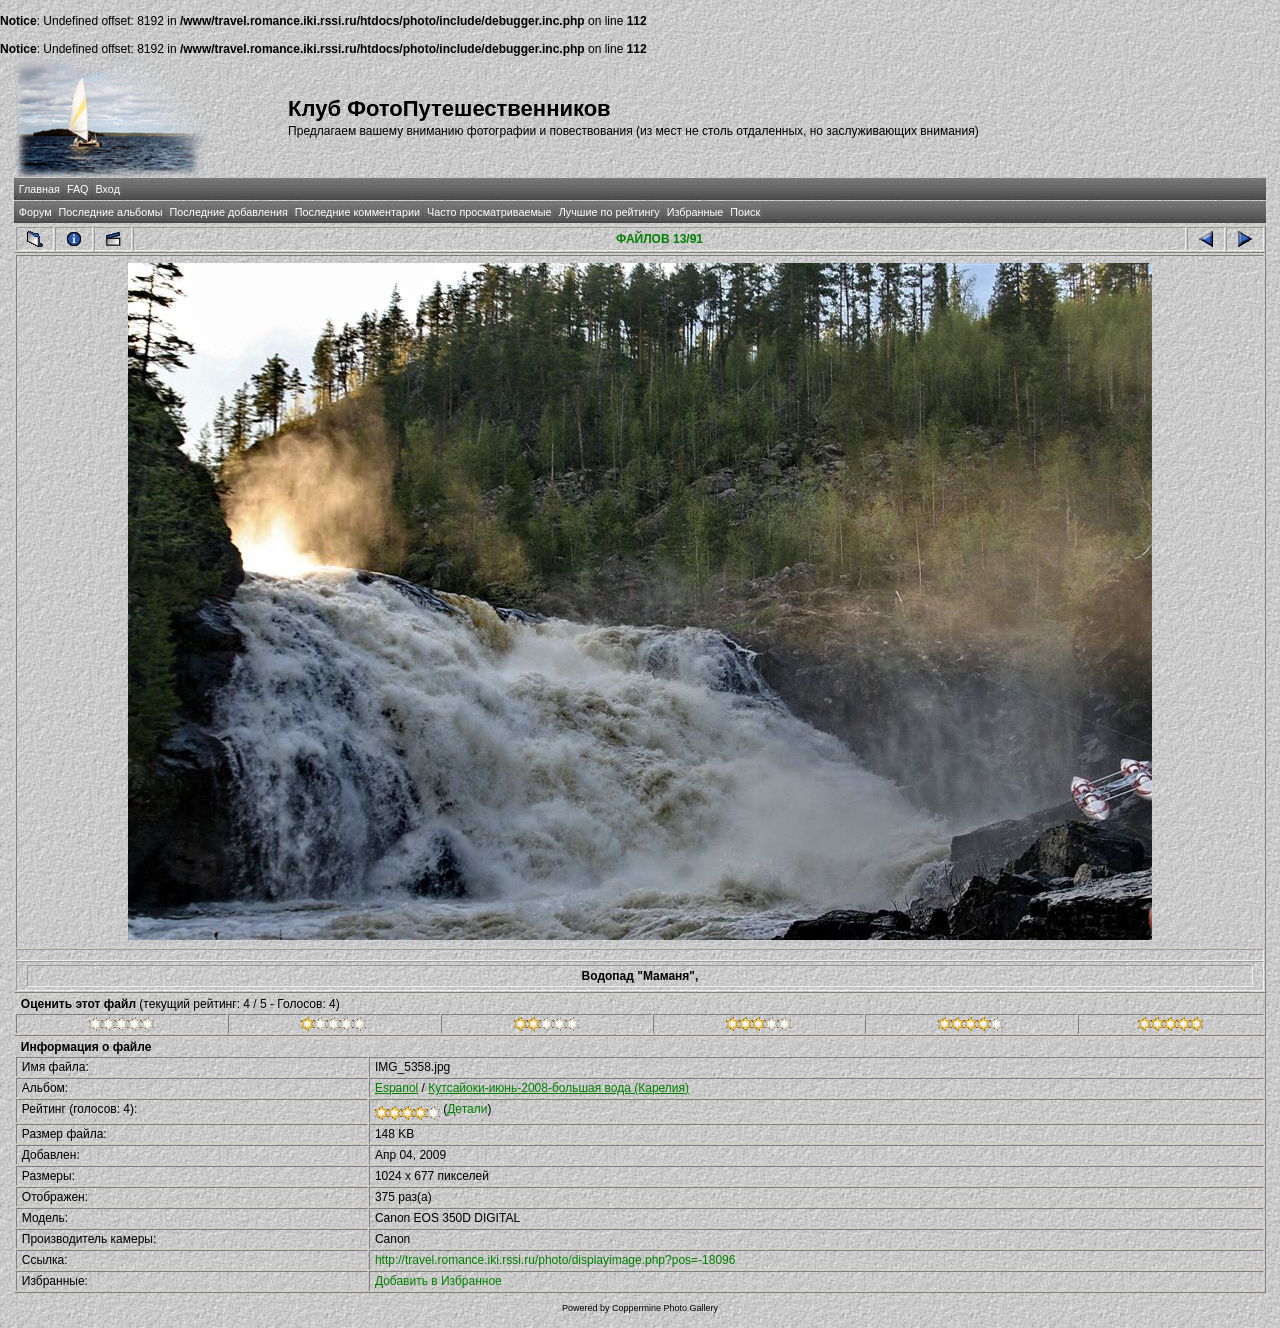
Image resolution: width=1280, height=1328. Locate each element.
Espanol (396, 1088)
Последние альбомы (111, 212)
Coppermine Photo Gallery (665, 1308)
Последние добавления (228, 212)
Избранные (695, 212)
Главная (39, 189)
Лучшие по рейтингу (609, 212)
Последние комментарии (357, 212)
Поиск (745, 212)
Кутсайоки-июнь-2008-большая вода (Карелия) (558, 1088)
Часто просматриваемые (489, 212)
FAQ (78, 189)
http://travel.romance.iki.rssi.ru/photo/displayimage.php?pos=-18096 (555, 1260)
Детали (467, 1109)
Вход (108, 189)
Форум (35, 212)
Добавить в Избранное (438, 1281)
